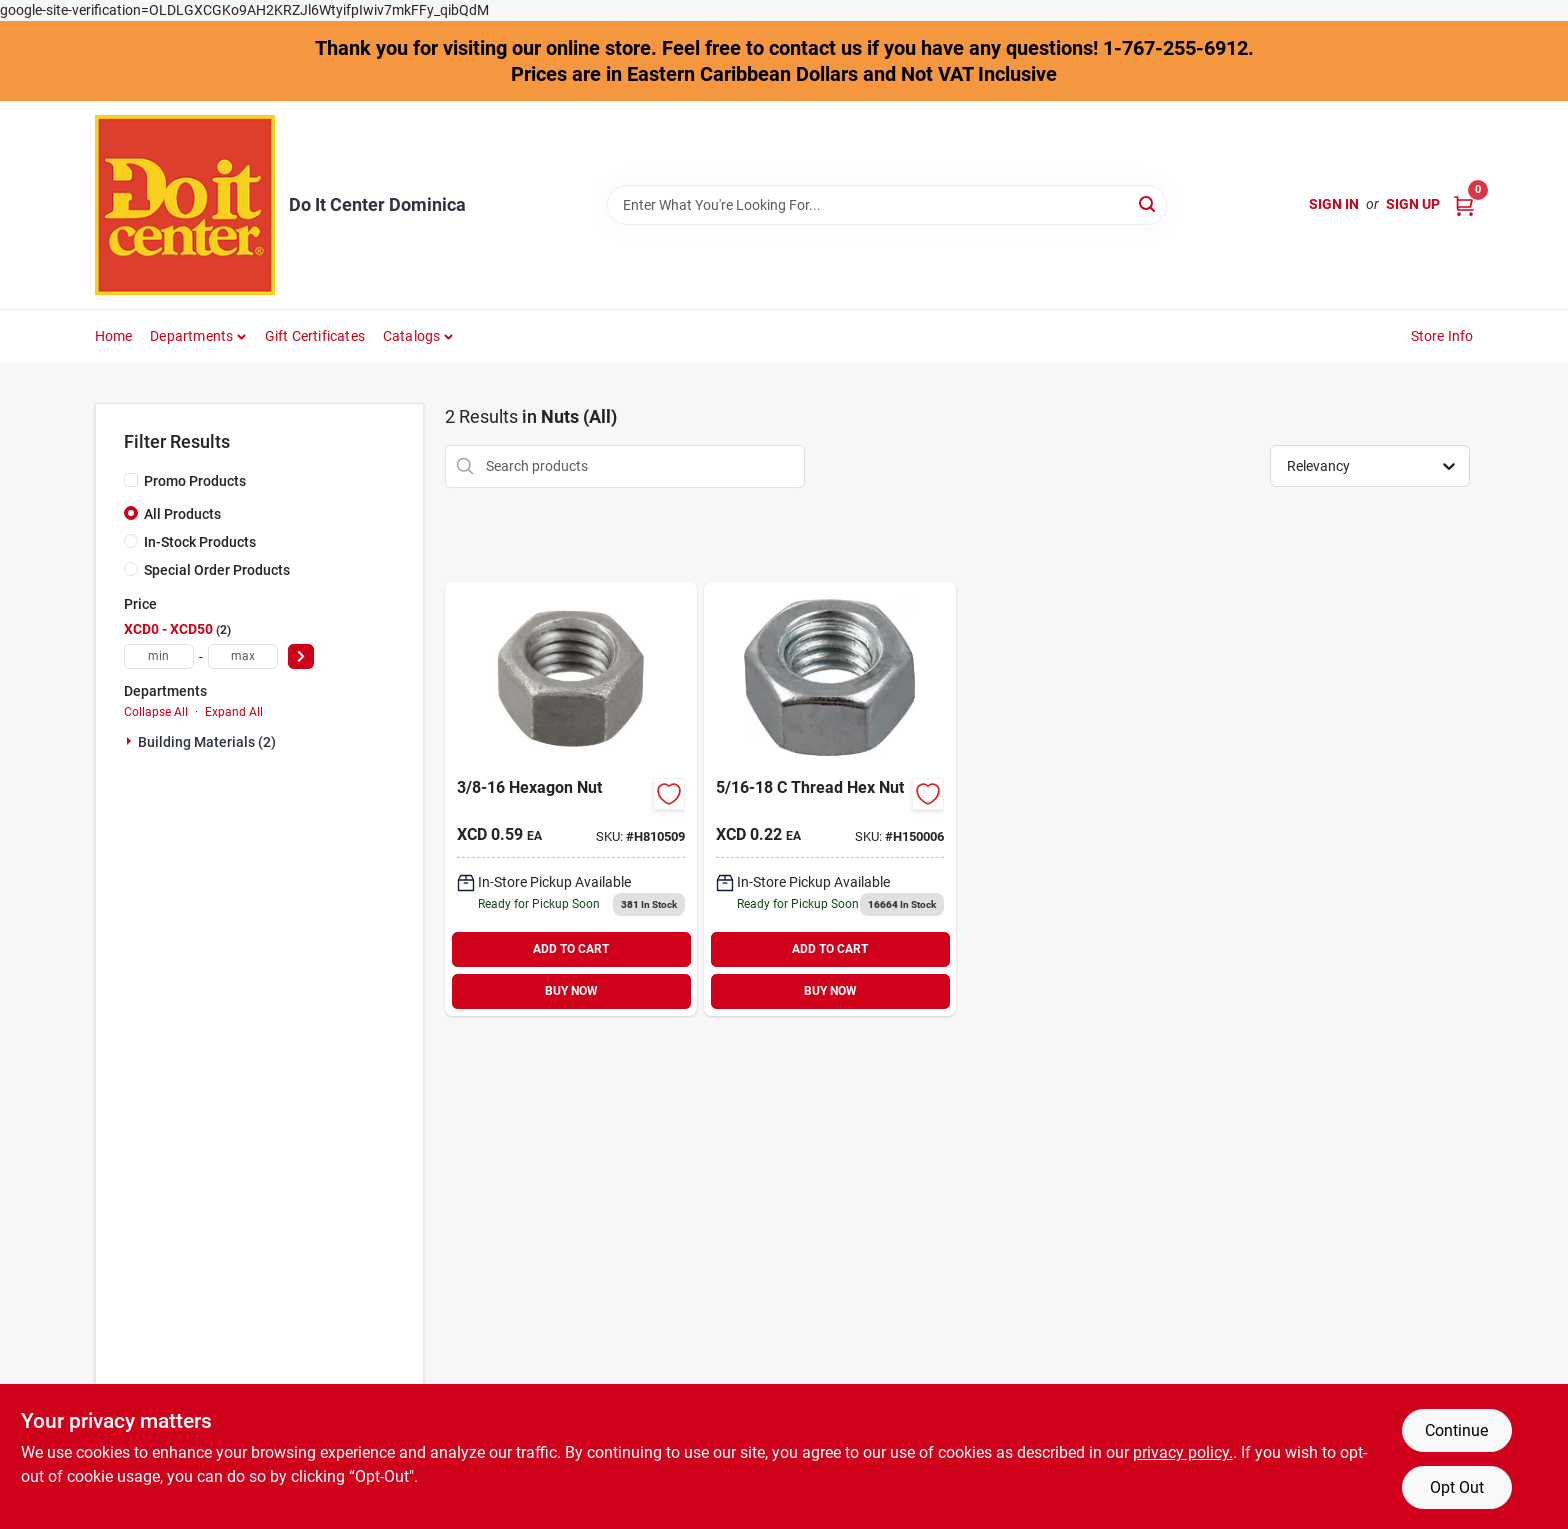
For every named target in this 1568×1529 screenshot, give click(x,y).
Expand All (234, 712)
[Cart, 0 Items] (1464, 204)
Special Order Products (217, 570)
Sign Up (1413, 204)
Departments (191, 336)
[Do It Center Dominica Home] (185, 205)
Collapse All (156, 712)
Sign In (1334, 204)
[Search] (1148, 203)
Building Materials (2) (207, 742)
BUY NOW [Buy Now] (571, 991)
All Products (182, 514)
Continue (1456, 1430)
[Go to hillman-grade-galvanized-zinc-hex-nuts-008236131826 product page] (571, 799)
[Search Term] (887, 205)
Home (114, 336)
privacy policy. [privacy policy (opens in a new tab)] (1183, 1452)
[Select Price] (301, 656)
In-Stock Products (200, 542)
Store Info (1442, 336)
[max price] (243, 656)
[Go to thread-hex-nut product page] (830, 799)
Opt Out (1457, 1487)
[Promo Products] (131, 480)
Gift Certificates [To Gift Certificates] (315, 336)
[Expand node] (131, 741)
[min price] (159, 656)
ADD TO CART (571, 949)
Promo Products (195, 481)
